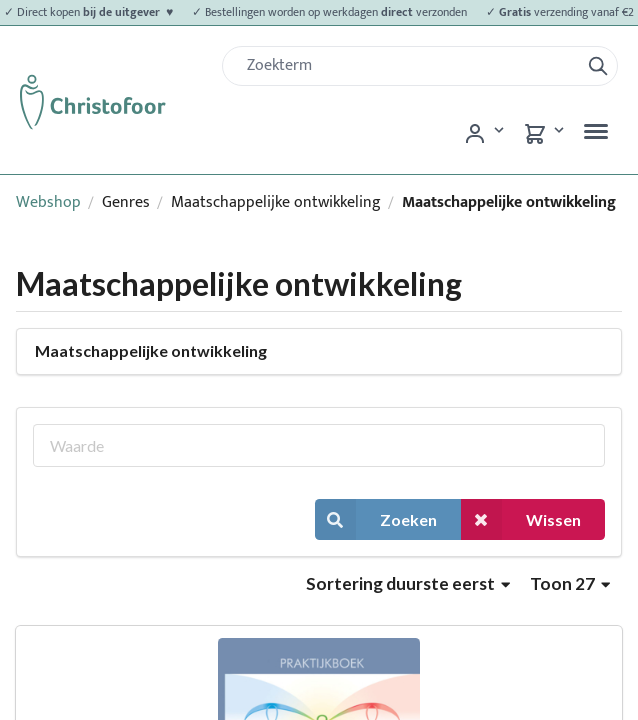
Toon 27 (570, 583)
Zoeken (376, 519)
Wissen (521, 519)
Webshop (48, 202)
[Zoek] (409, 66)
